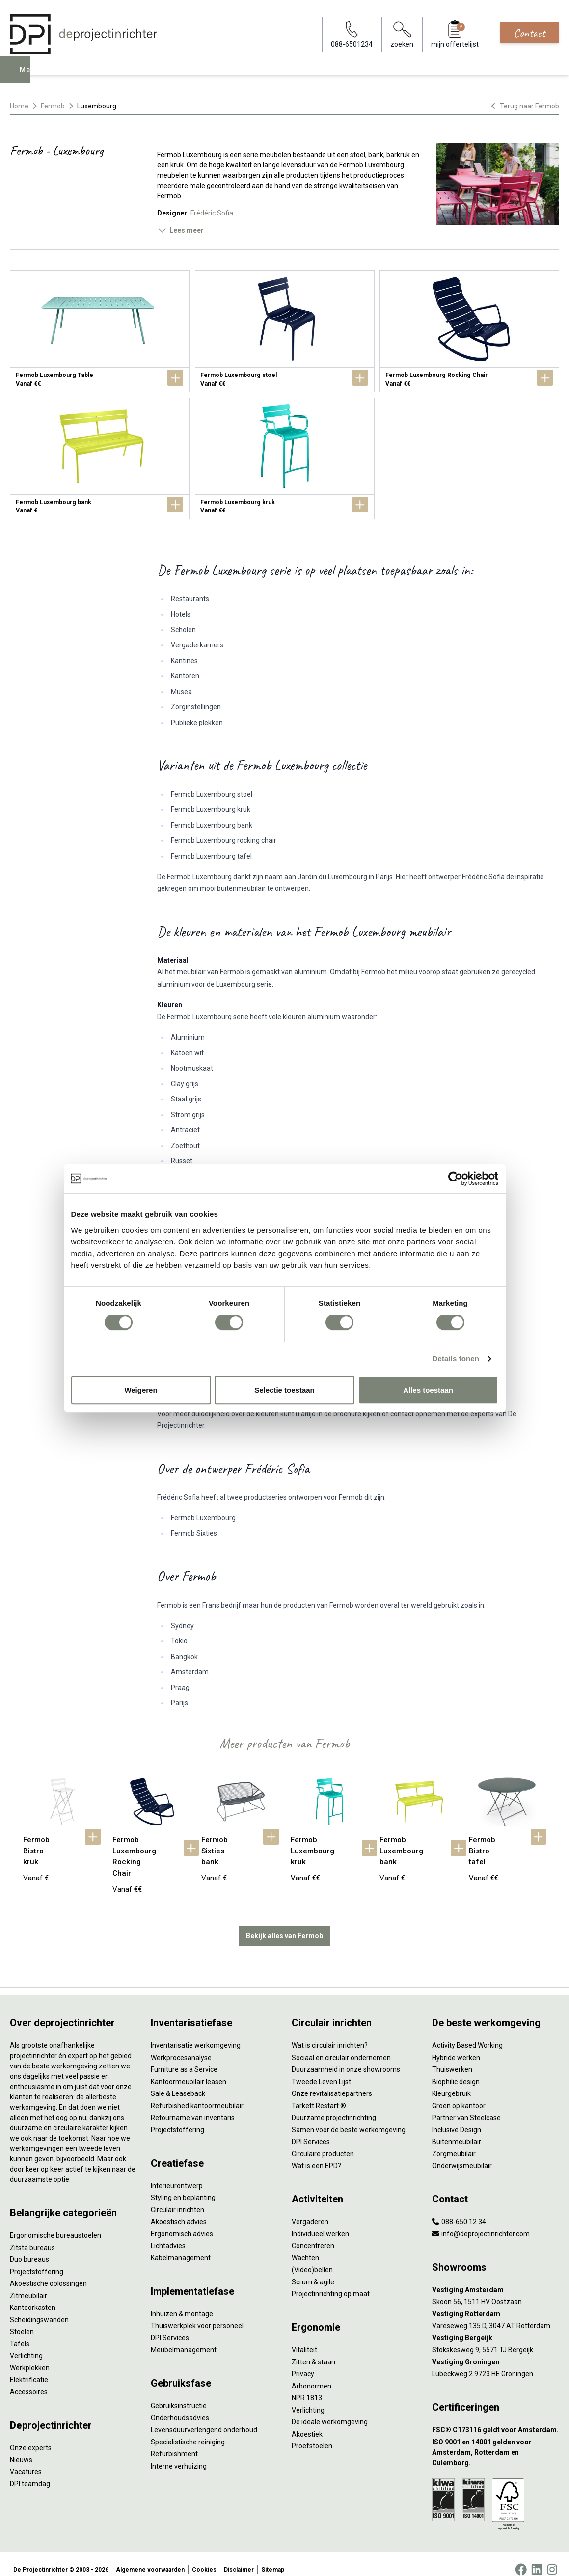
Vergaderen (310, 2211)
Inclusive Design (456, 2118)
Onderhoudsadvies (180, 2407)
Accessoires (29, 2381)
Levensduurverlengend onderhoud (204, 2419)
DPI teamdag (30, 2473)
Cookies (204, 2558)
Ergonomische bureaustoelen (55, 2224)
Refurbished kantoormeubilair (197, 2094)
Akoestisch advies (179, 2211)
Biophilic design (456, 2070)
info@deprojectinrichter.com (481, 2223)
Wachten (305, 2247)
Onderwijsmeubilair (462, 2155)
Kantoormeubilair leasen (188, 2070)
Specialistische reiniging (188, 2431)
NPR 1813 (307, 2387)
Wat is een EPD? (316, 2155)
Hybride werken (456, 2046)
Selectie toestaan (284, 1390)
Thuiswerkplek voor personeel (197, 2315)
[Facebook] (521, 2558)
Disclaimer (239, 2558)
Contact (529, 33)
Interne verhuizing (179, 2455)
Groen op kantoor (459, 2094)
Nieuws (21, 2449)
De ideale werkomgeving (330, 2411)
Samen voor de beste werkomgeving (349, 2118)
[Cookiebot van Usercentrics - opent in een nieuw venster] (455, 1178)
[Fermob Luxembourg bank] (99, 458)
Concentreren (313, 2235)
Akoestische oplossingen (48, 2273)
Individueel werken (320, 2223)
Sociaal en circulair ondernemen (341, 2046)
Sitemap (272, 2558)
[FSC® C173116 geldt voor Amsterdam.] (495, 2419)
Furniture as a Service (184, 2059)
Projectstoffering (36, 2260)
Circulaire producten (323, 2143)
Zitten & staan (313, 2351)
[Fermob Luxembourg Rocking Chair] (469, 331)
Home (19, 106)
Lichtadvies (168, 2235)
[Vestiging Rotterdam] (495, 2303)
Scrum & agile (313, 2271)
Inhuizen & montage (182, 2303)
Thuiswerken (452, 2059)
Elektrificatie (29, 2369)
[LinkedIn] (536, 2558)
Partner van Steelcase (466, 2107)
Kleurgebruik (451, 2083)
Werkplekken (30, 2357)
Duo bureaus (29, 2249)
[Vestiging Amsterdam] (495, 2279)
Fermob (53, 106)
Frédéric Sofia (211, 213)
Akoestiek (307, 2423)
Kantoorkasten (32, 2297)
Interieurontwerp (177, 2174)
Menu (31, 76)
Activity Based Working (467, 2035)
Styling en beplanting (183, 2187)
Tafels (19, 2332)
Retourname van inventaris (193, 2107)
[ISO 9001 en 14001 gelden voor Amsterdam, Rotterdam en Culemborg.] (495, 2441)
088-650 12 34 (459, 2211)
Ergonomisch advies (182, 2223)
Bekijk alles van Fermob (284, 1925)
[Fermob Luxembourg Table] (99, 331)
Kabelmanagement (181, 2247)
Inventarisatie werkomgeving (196, 2035)
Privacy (303, 2363)
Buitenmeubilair (456, 2131)
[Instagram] (552, 2558)
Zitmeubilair (28, 2284)
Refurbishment (174, 2443)
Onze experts (31, 2437)
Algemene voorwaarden (150, 2558)
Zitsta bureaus (32, 2236)
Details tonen (456, 1358)
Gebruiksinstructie (179, 2395)
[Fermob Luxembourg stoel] (284, 331)
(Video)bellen (312, 2259)
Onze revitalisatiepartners (332, 2083)
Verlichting (26, 2345)
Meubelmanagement (184, 2339)
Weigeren (140, 1390)
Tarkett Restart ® (319, 2094)
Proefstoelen (312, 2435)
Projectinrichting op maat (331, 2283)
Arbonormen (311, 2375)
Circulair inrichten (177, 2198)
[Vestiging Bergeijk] (495, 2327)
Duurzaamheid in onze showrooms (346, 2059)
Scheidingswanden (39, 2308)
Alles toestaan (428, 1390)
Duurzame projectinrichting (334, 2107)
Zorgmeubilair (454, 2143)
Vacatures (26, 2461)
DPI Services (170, 2327)
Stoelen (22, 2321)
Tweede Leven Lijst (321, 2070)
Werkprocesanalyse (181, 2046)
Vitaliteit (304, 2339)
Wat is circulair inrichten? (330, 2035)
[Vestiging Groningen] (495, 2351)
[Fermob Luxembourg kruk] (284, 458)
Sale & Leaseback (178, 2083)
